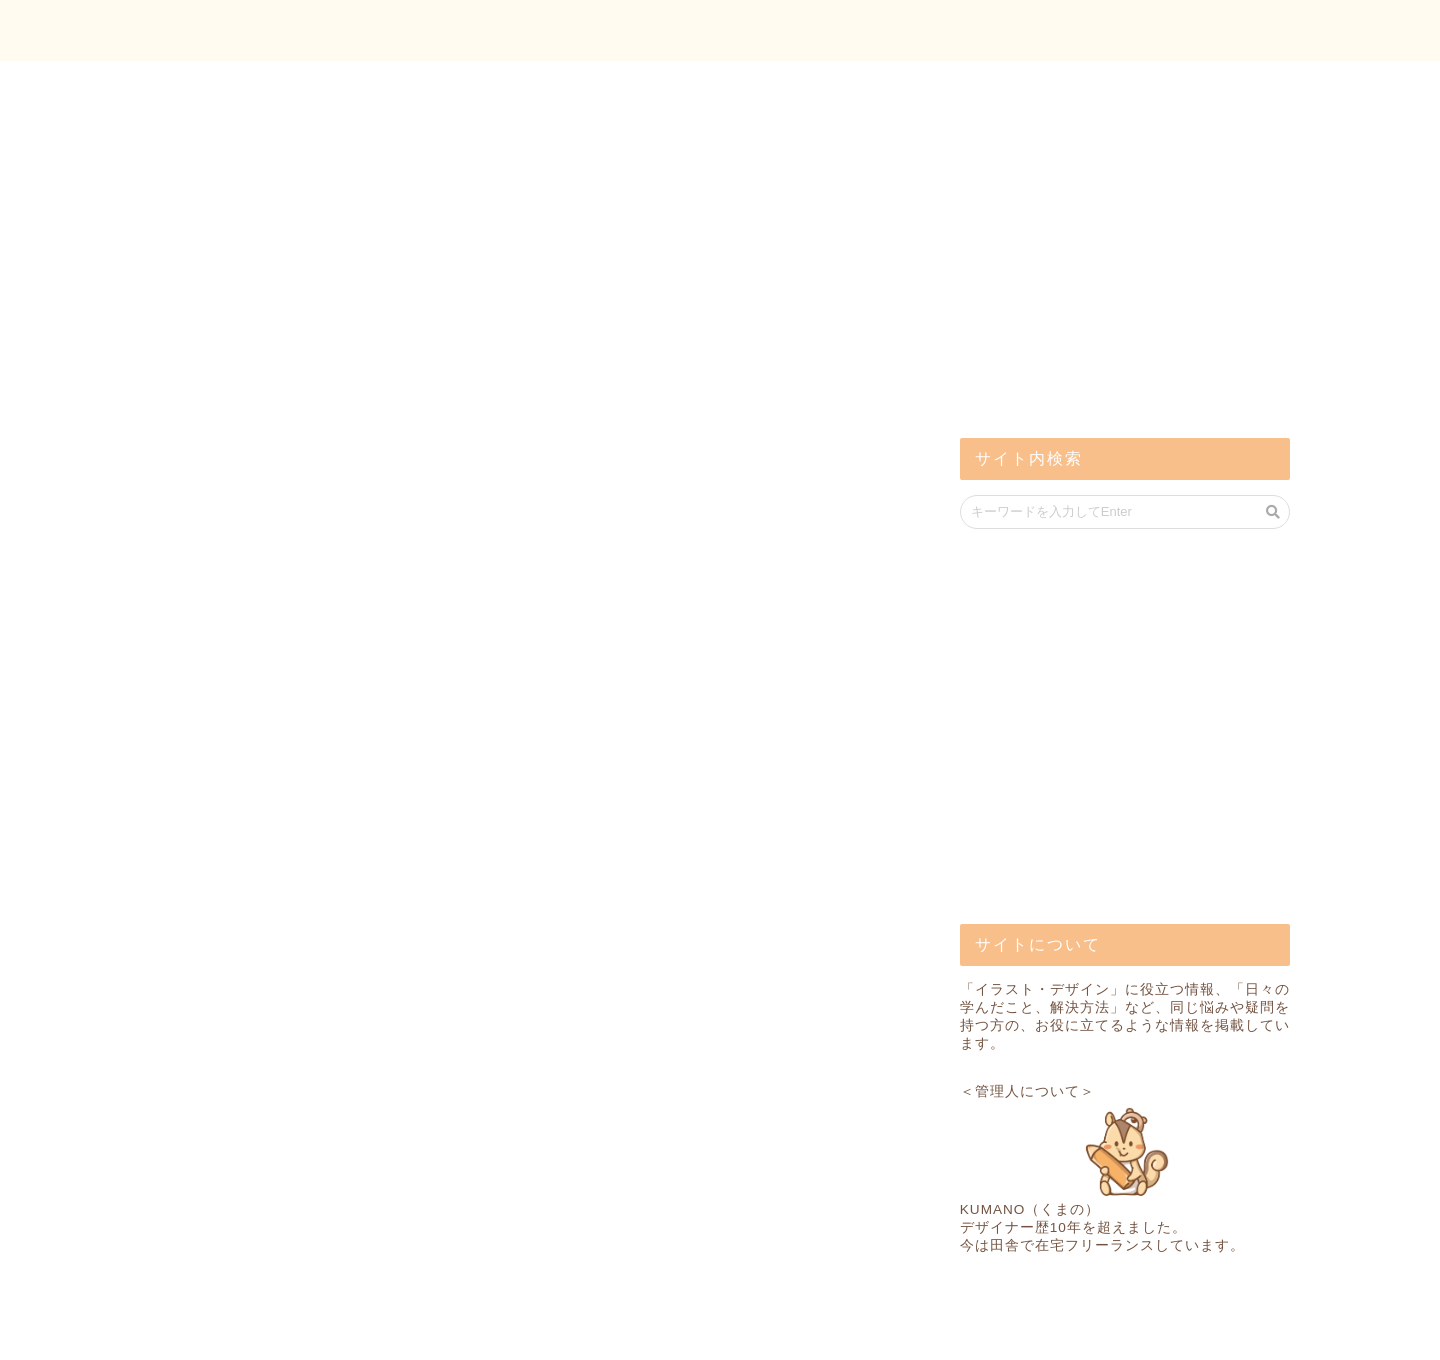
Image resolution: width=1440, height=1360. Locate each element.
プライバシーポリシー (226, 1337)
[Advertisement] (1110, 260)
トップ (1090, 31)
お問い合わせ (1221, 31)
